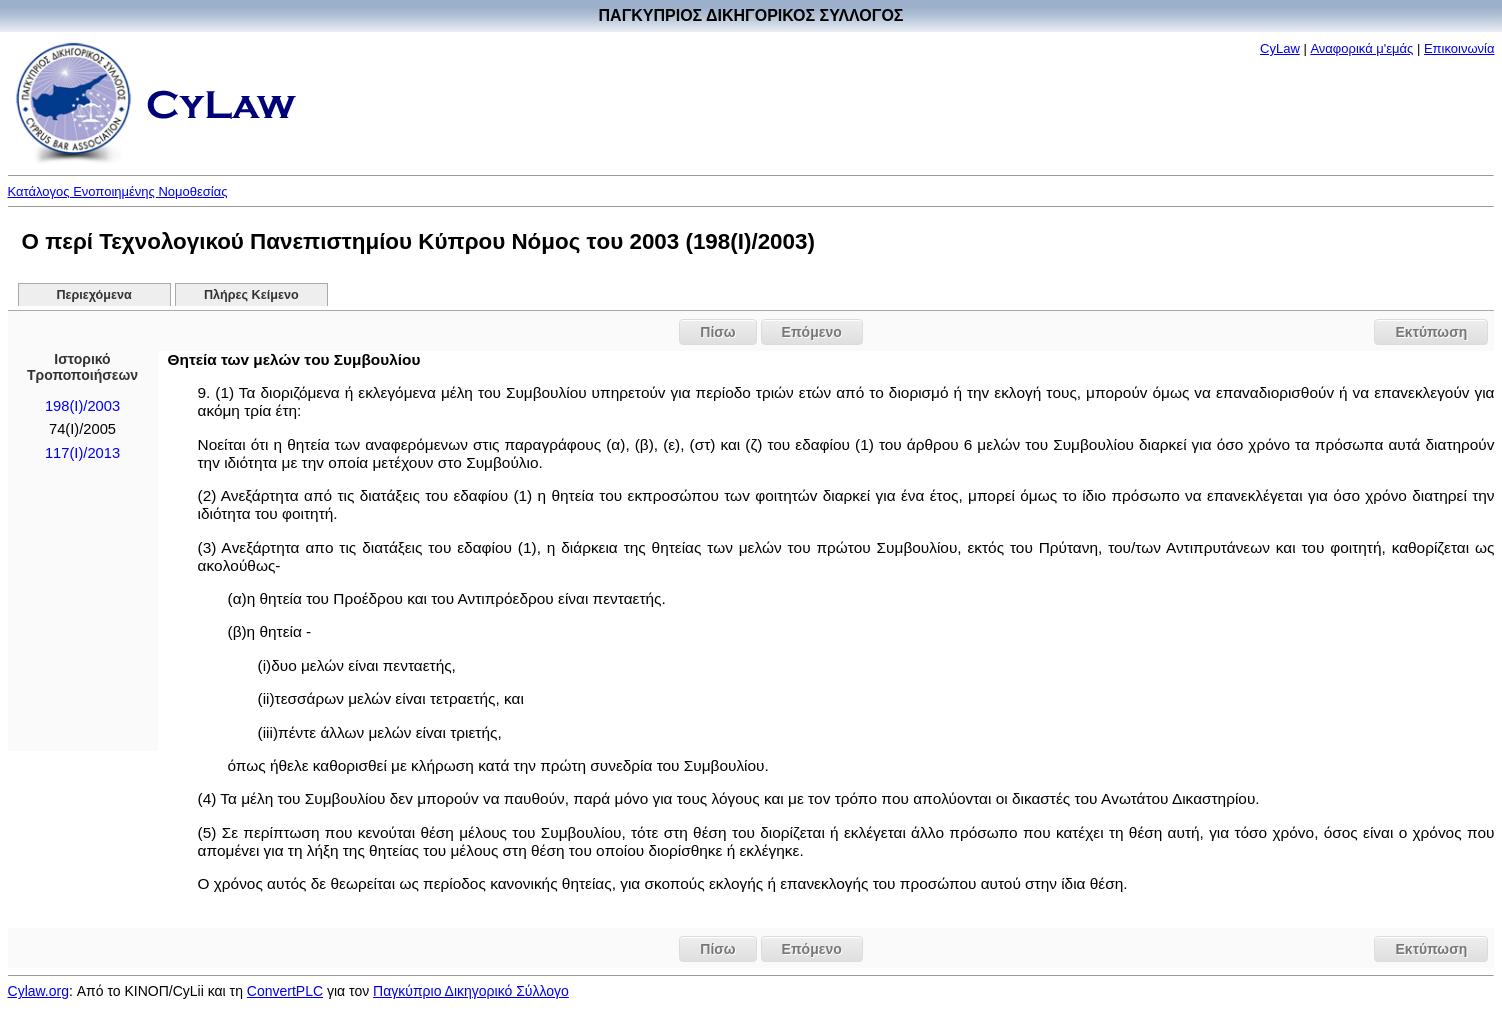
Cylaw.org (38, 991)
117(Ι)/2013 (82, 453)
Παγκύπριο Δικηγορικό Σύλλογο (471, 991)
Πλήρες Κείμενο (251, 295)
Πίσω (717, 332)
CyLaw (1280, 48)
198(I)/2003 (82, 406)
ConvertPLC (285, 991)
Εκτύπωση (1431, 332)
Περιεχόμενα (93, 295)
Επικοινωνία (1459, 48)
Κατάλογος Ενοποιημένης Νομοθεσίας (118, 191)
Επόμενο (812, 332)
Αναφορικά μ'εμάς (1361, 48)
